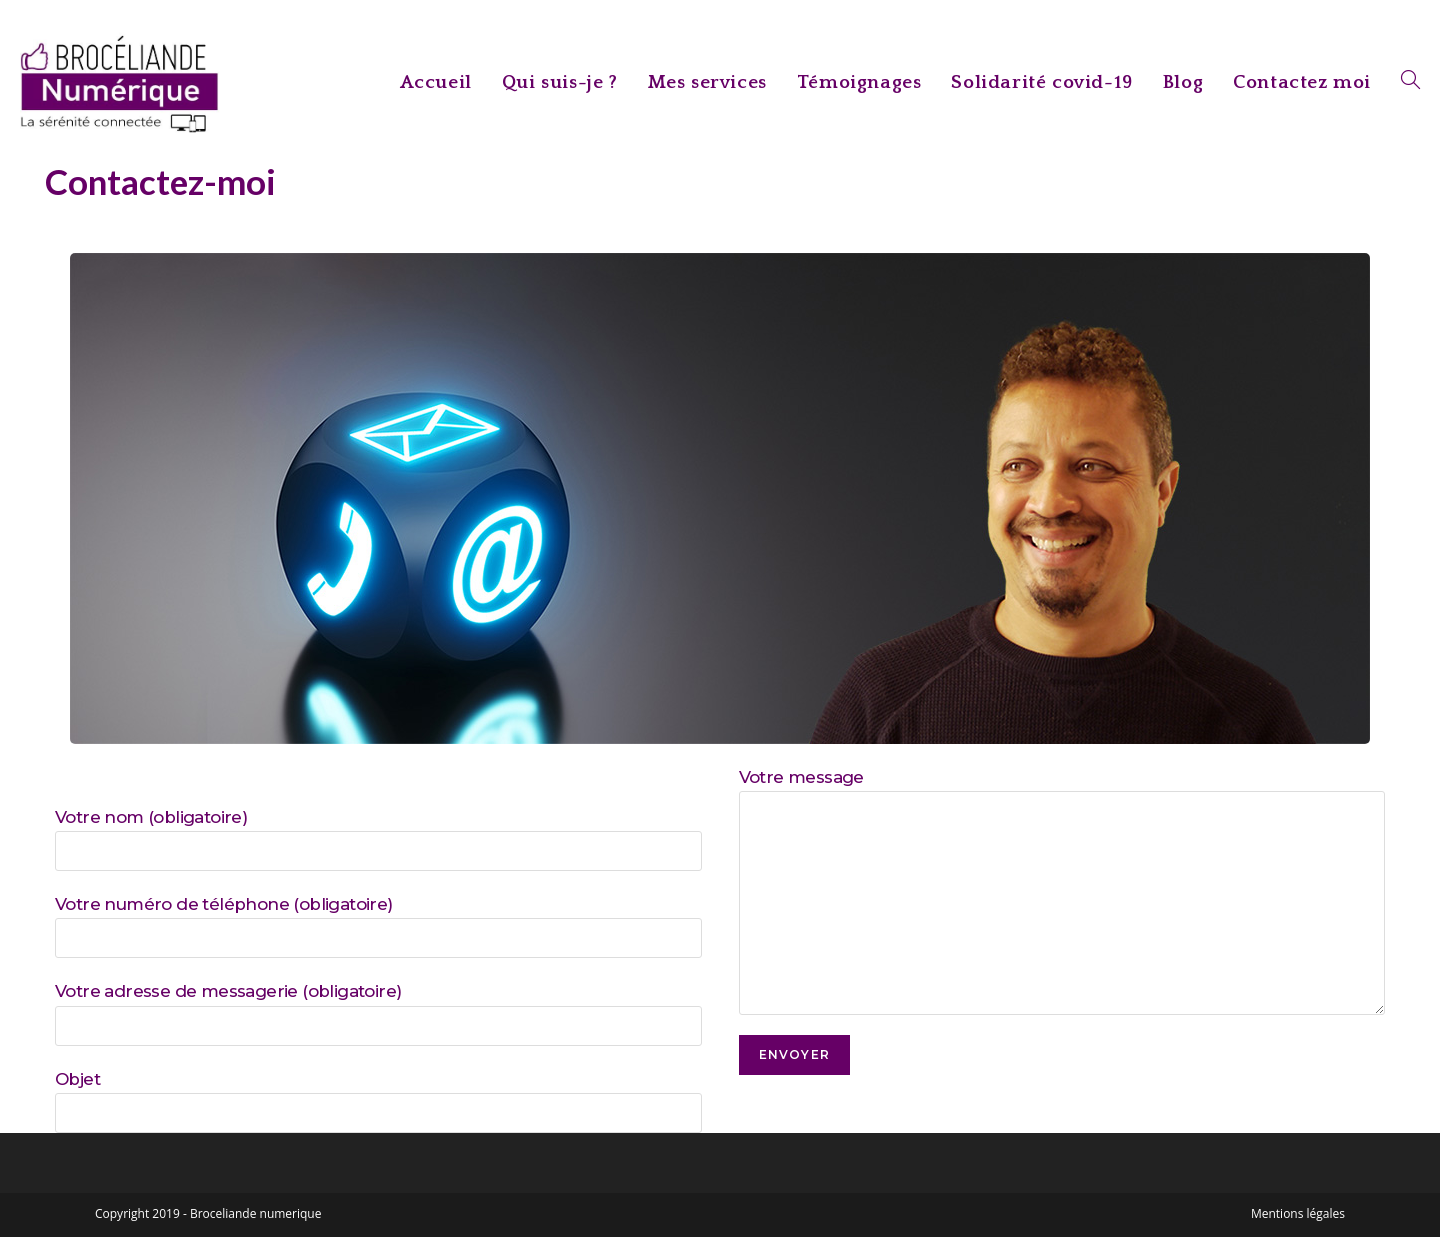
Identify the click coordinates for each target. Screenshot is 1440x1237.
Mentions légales (1298, 1213)
